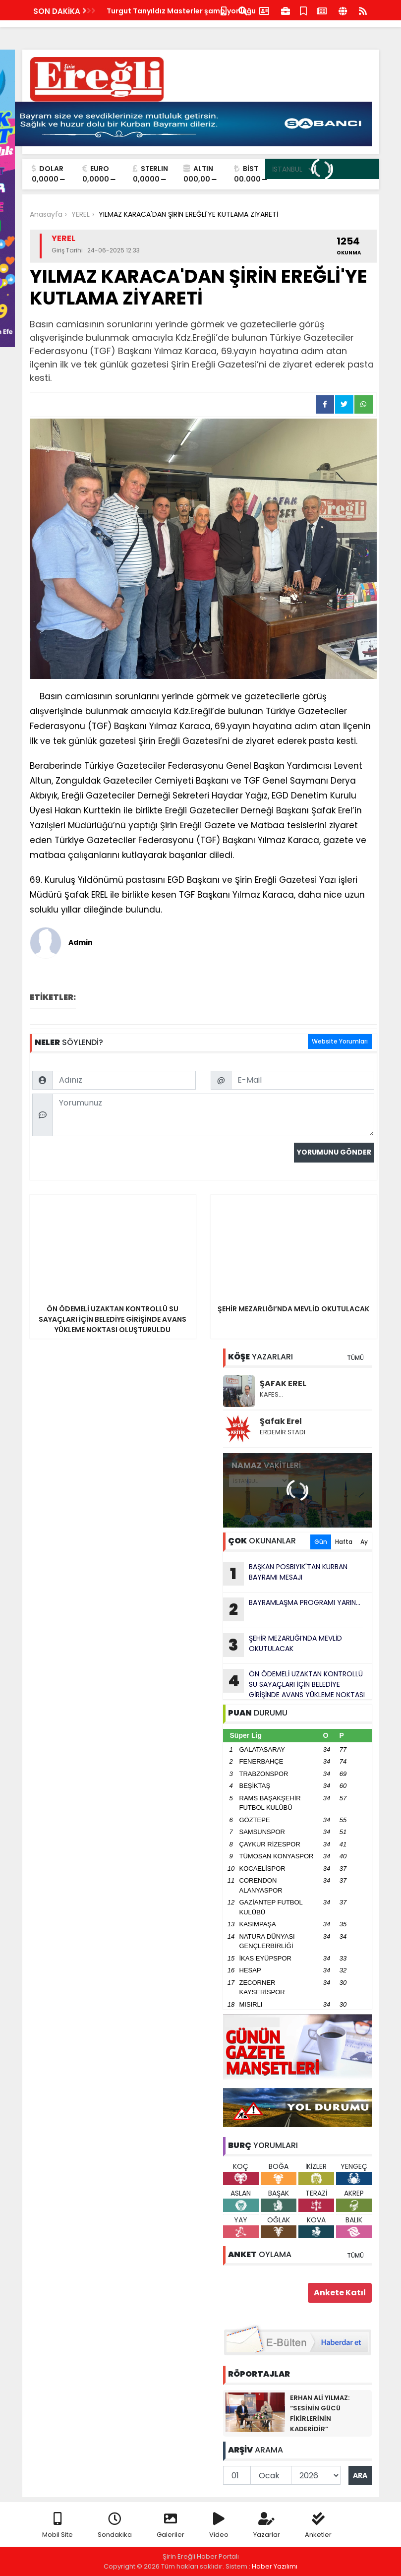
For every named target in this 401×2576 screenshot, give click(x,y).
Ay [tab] (364, 1541)
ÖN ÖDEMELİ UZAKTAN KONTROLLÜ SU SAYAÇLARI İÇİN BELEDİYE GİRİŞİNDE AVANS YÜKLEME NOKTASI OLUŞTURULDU (294, 1684)
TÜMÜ (355, 1357)
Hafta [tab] (343, 1541)
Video (219, 2525)
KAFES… (271, 1394)
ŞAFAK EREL (283, 1383)
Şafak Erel (281, 1421)
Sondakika (115, 2525)
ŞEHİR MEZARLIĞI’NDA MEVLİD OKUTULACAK (282, 1645)
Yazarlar (266, 2525)
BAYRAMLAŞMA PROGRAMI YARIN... (291, 1609)
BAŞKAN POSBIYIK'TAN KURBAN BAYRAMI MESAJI (285, 1574)
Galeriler (170, 2525)
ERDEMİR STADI (282, 1432)
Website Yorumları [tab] (340, 1041)
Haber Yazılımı (274, 2566)
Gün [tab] (320, 1541)
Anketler (318, 2525)
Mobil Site (57, 2525)
